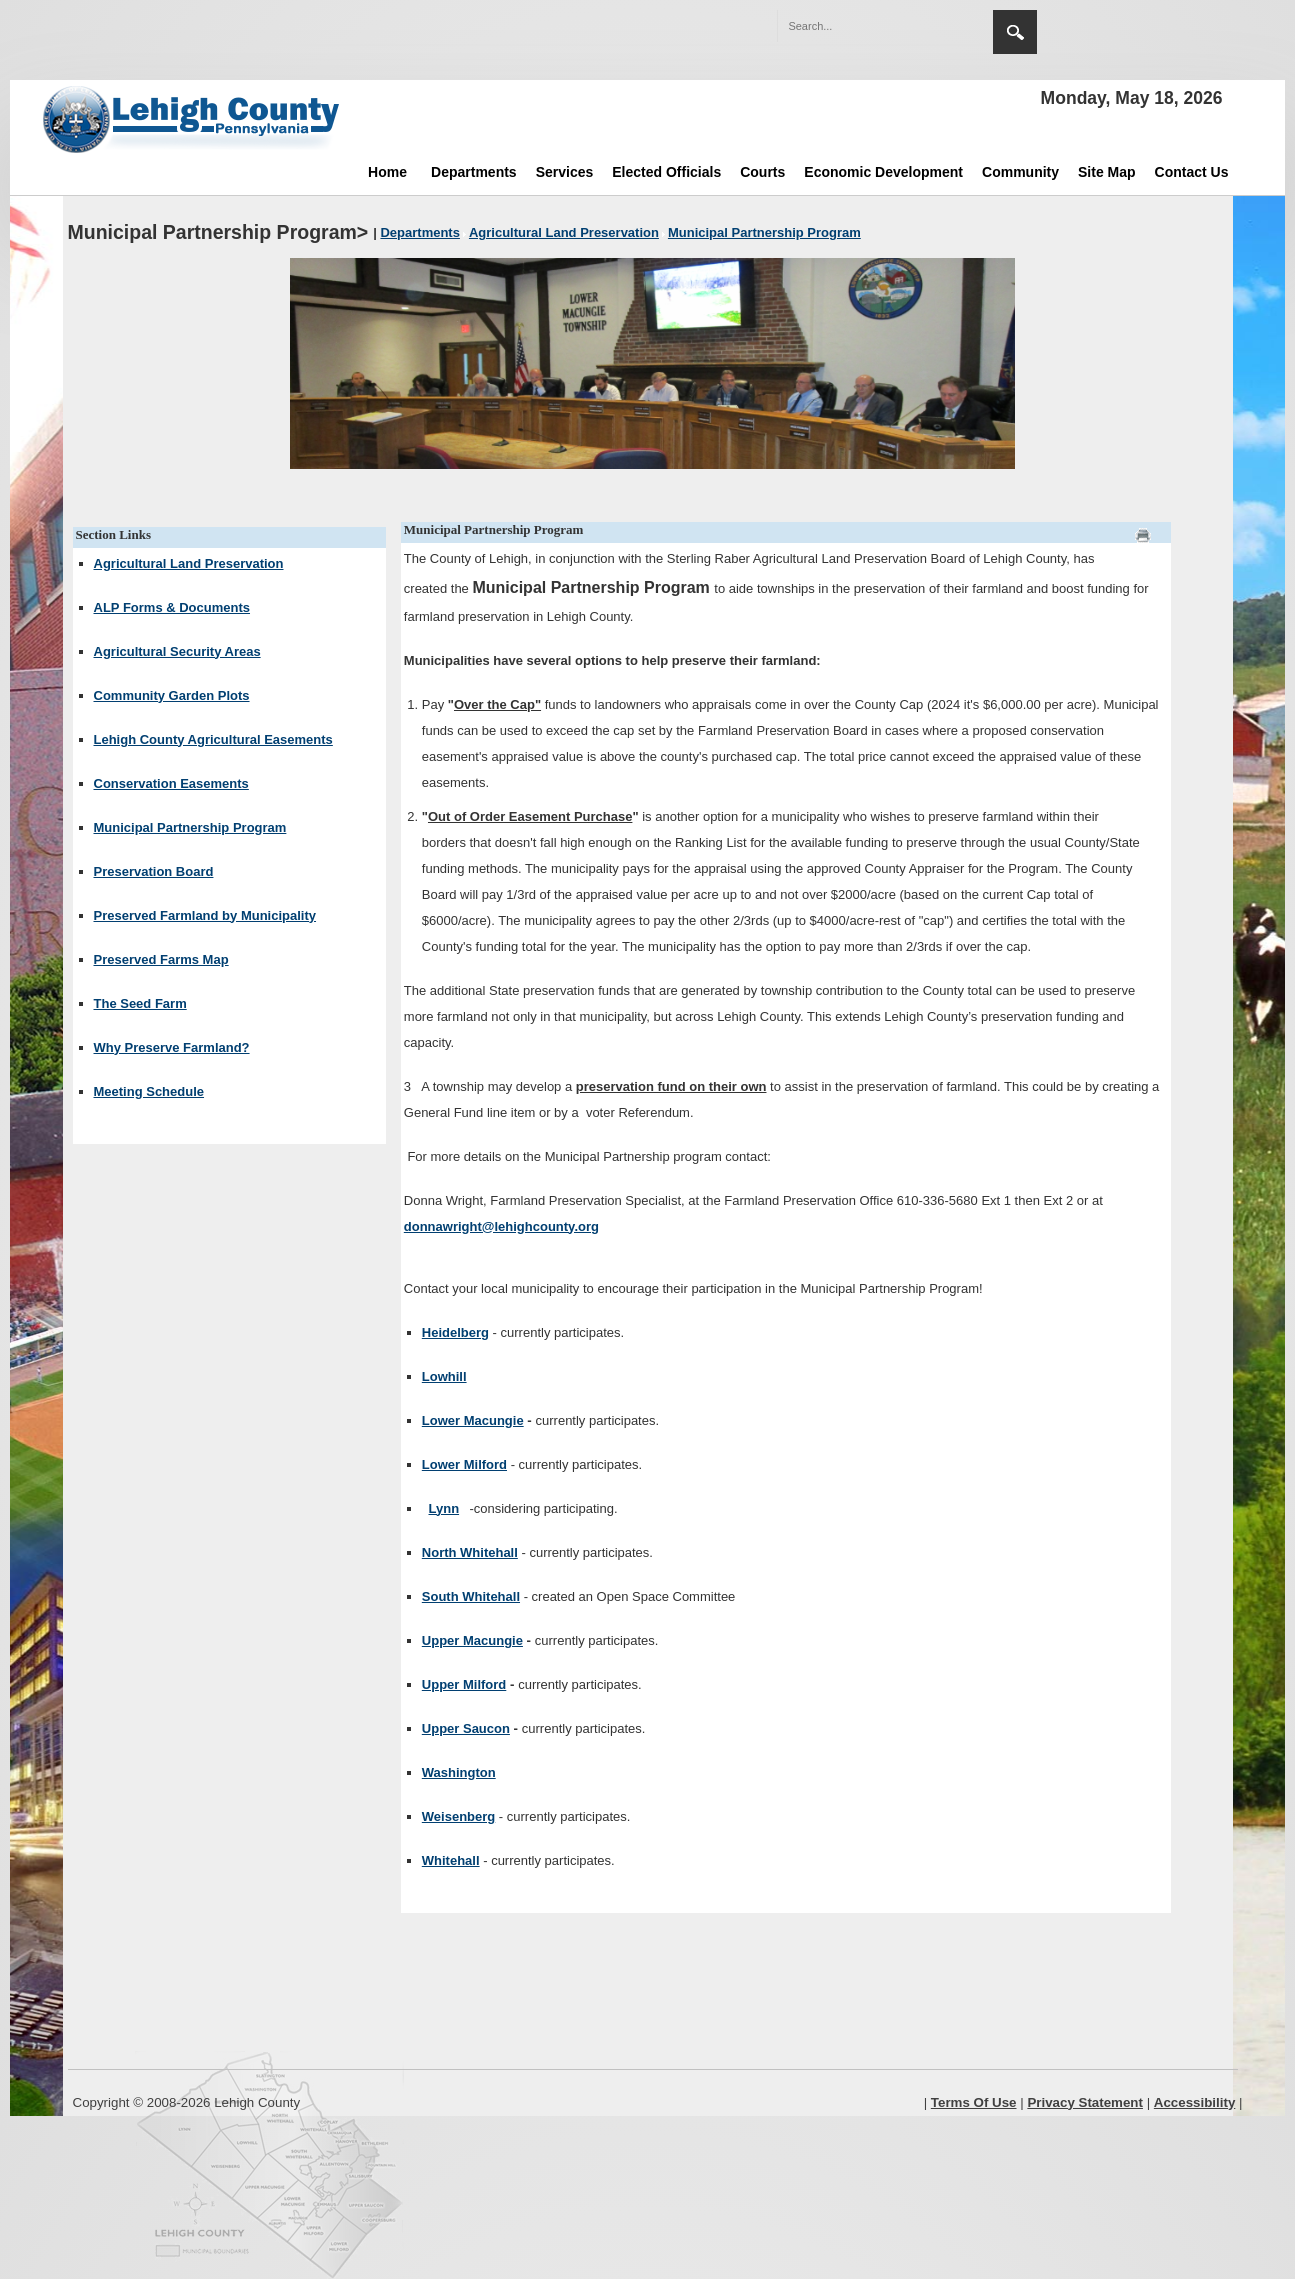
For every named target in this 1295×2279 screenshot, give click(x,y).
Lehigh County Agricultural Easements (213, 739)
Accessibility (1195, 2102)
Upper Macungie (472, 1640)
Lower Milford (464, 1464)
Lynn (444, 1508)
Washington (459, 1772)
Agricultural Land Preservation (189, 563)
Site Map (1107, 172)
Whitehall (451, 1860)
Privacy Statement (1085, 2102)
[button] (935, 25)
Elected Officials (666, 172)
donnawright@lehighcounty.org (501, 1226)
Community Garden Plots (172, 695)
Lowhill (444, 1376)
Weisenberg (458, 1816)
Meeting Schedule (149, 1091)
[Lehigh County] (193, 119)
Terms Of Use (974, 2102)
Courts (762, 172)
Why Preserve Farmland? (172, 1047)
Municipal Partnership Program (190, 827)
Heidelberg (455, 1332)
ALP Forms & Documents (172, 607)
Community (1020, 172)
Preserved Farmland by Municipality (205, 915)
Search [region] (1015, 32)
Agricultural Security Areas (177, 651)
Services (565, 172)
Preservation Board (154, 871)
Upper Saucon (466, 1728)
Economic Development (883, 172)
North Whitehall (470, 1552)
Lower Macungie (473, 1420)
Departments (474, 172)
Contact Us (1192, 172)
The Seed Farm (140, 1003)
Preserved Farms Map (161, 959)
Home (387, 172)
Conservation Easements (171, 783)
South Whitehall (471, 1596)
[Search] (865, 26)
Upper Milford (464, 1684)
